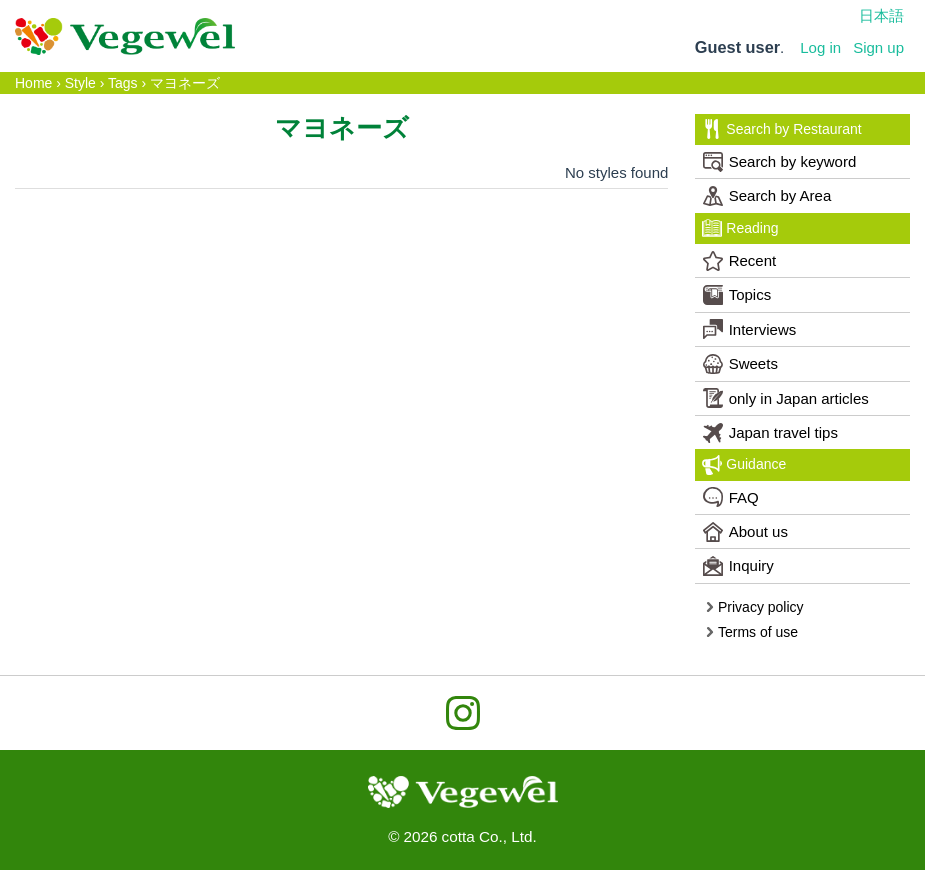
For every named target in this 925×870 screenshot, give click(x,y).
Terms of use (751, 632)
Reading (740, 228)
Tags (123, 83)
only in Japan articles (786, 398)
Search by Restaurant (781, 129)
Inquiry (738, 566)
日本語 (881, 15)
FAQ (731, 497)
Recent (740, 261)
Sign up (878, 47)
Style (80, 83)
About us (745, 532)
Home (33, 83)
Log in (820, 47)
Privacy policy (754, 607)
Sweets (740, 364)
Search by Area (767, 196)
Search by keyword (780, 162)
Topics (737, 295)
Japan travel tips (770, 433)
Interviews (750, 329)
